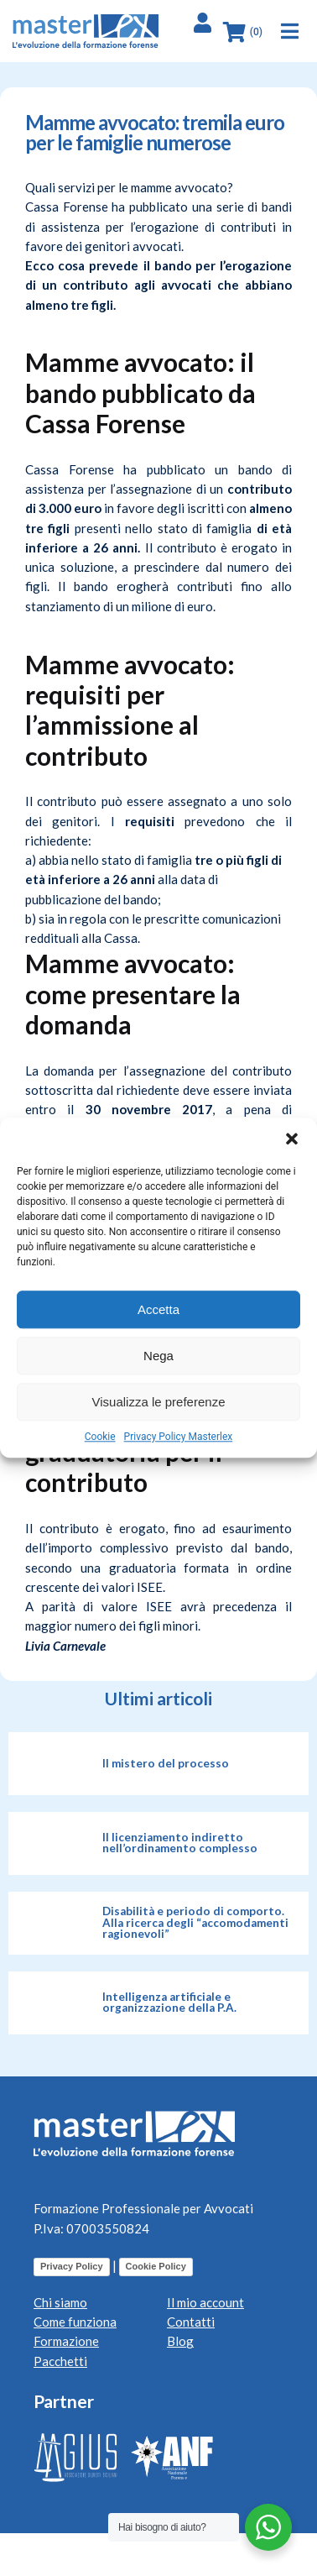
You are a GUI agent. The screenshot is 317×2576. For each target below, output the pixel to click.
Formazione (66, 2340)
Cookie (100, 1436)
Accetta (158, 1309)
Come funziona (75, 2321)
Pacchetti (60, 2361)
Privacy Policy (71, 2266)
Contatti (191, 2321)
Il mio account (205, 2302)
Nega (158, 1355)
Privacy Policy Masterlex (178, 1436)
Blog (180, 2340)
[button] (291, 1138)
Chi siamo (60, 2302)
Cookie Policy (156, 2266)
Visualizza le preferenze (159, 1402)
